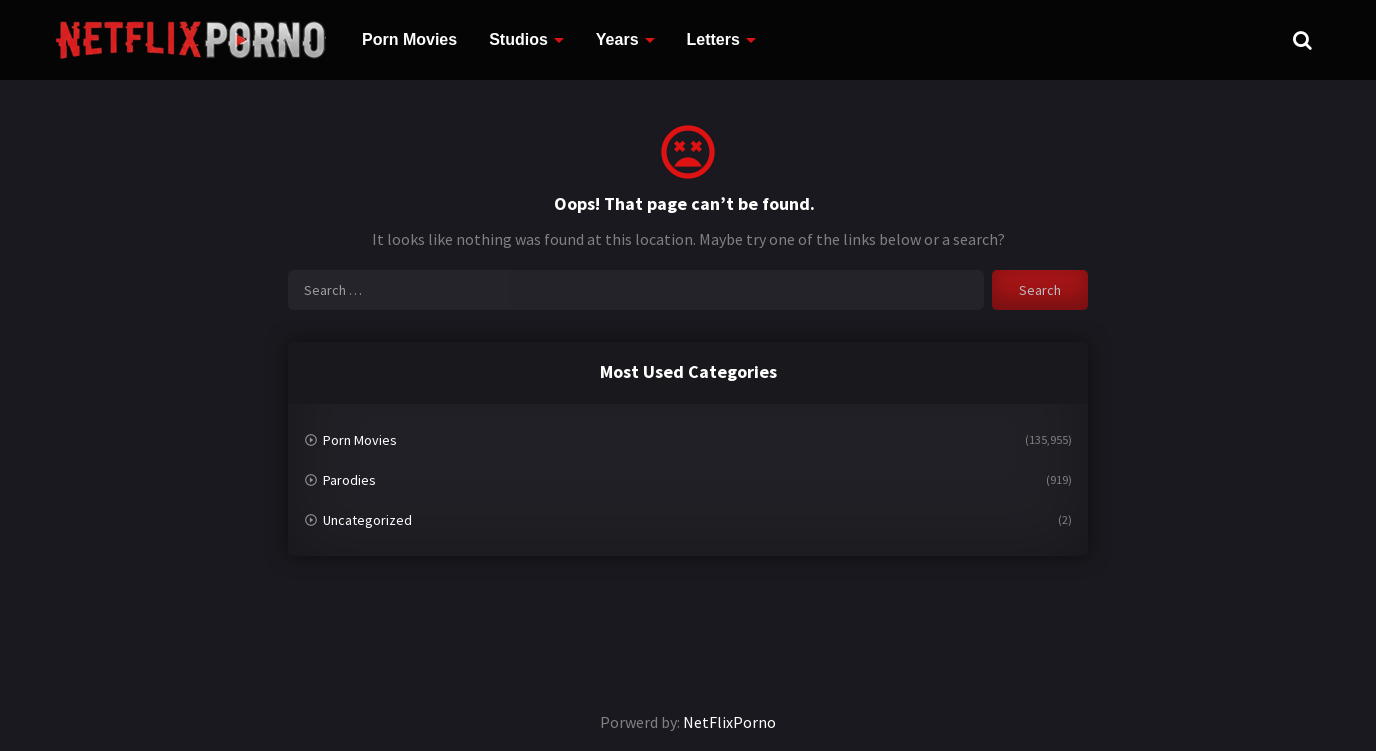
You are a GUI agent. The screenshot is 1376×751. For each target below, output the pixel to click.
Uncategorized (367, 520)
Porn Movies (409, 39)
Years (617, 39)
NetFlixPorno (729, 722)
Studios (518, 39)
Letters (713, 39)
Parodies (349, 480)
